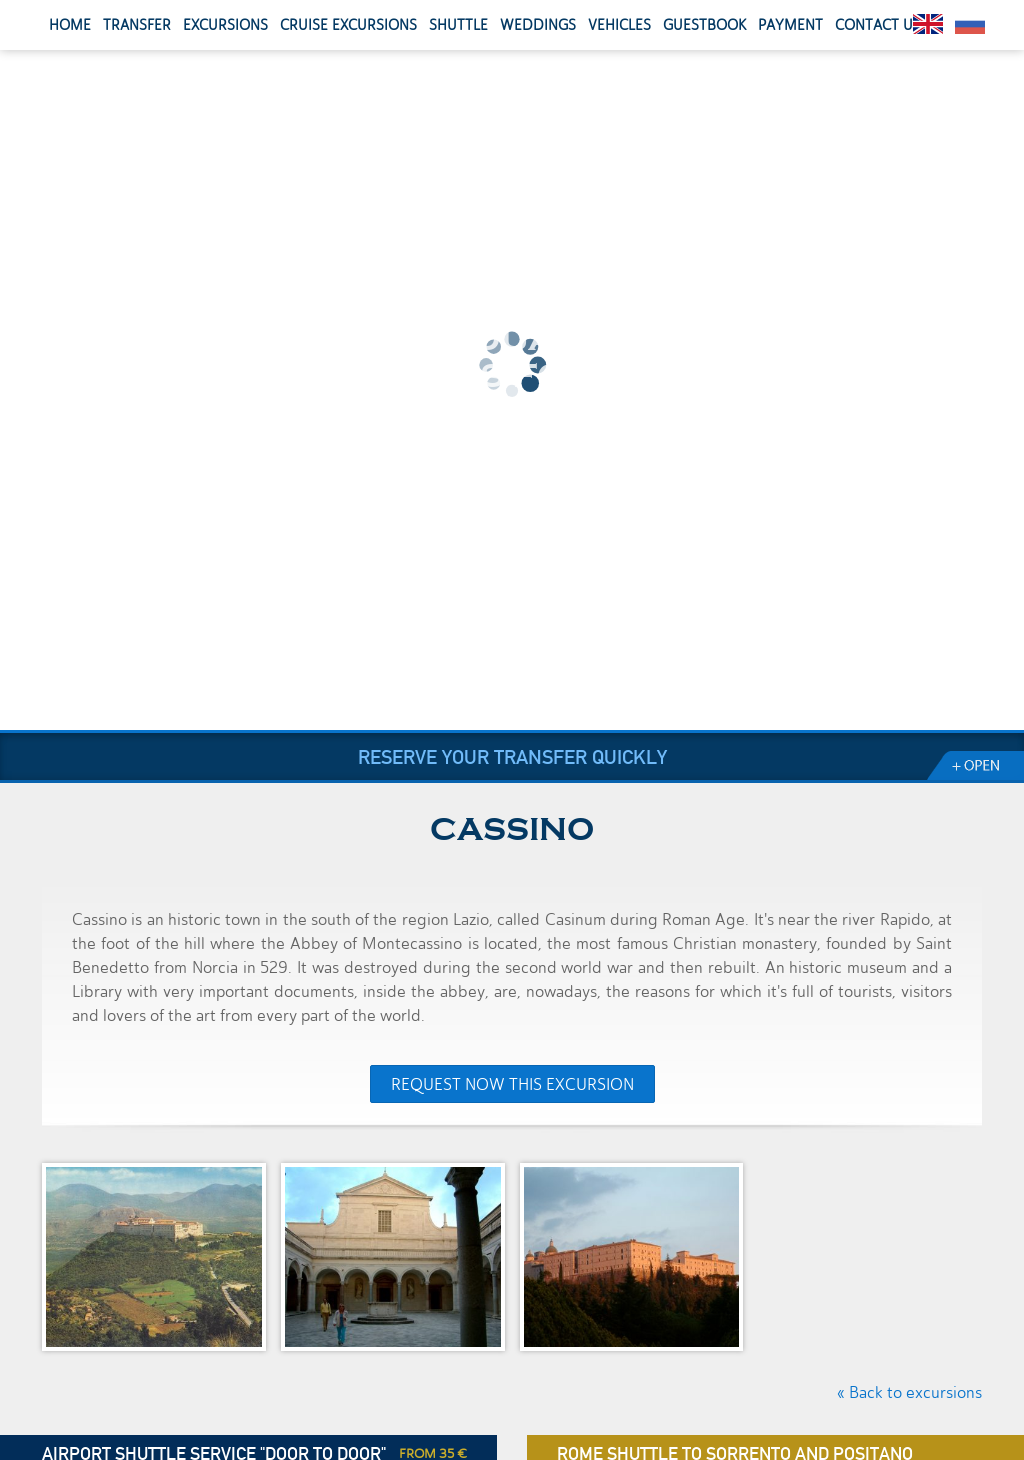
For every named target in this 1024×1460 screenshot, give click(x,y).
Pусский (970, 24)
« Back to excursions (909, 1392)
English (928, 24)
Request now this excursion (512, 1084)
